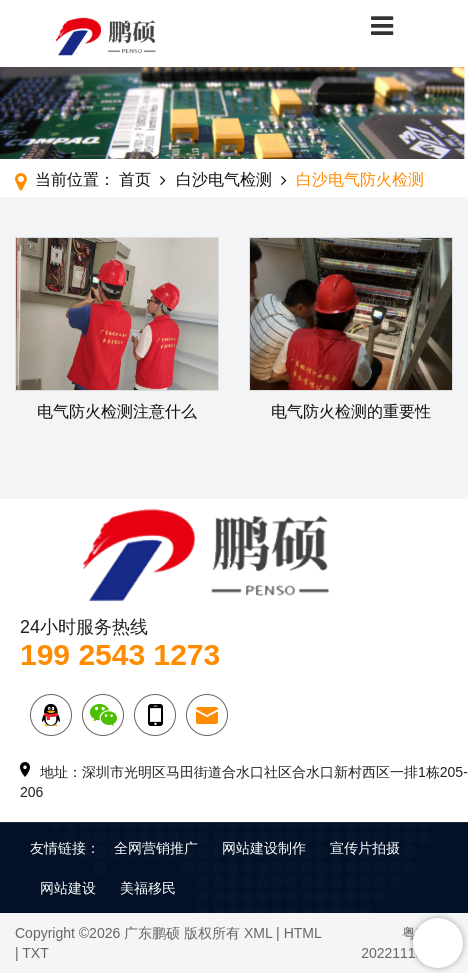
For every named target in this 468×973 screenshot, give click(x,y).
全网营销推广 (156, 848)
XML (258, 933)
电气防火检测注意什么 (117, 411)
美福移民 (148, 888)
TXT (35, 953)
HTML (303, 933)
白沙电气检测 (224, 179)
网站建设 (68, 888)
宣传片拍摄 (365, 848)
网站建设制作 (264, 848)
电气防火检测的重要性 (351, 411)
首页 (135, 179)
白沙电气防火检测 (360, 179)
